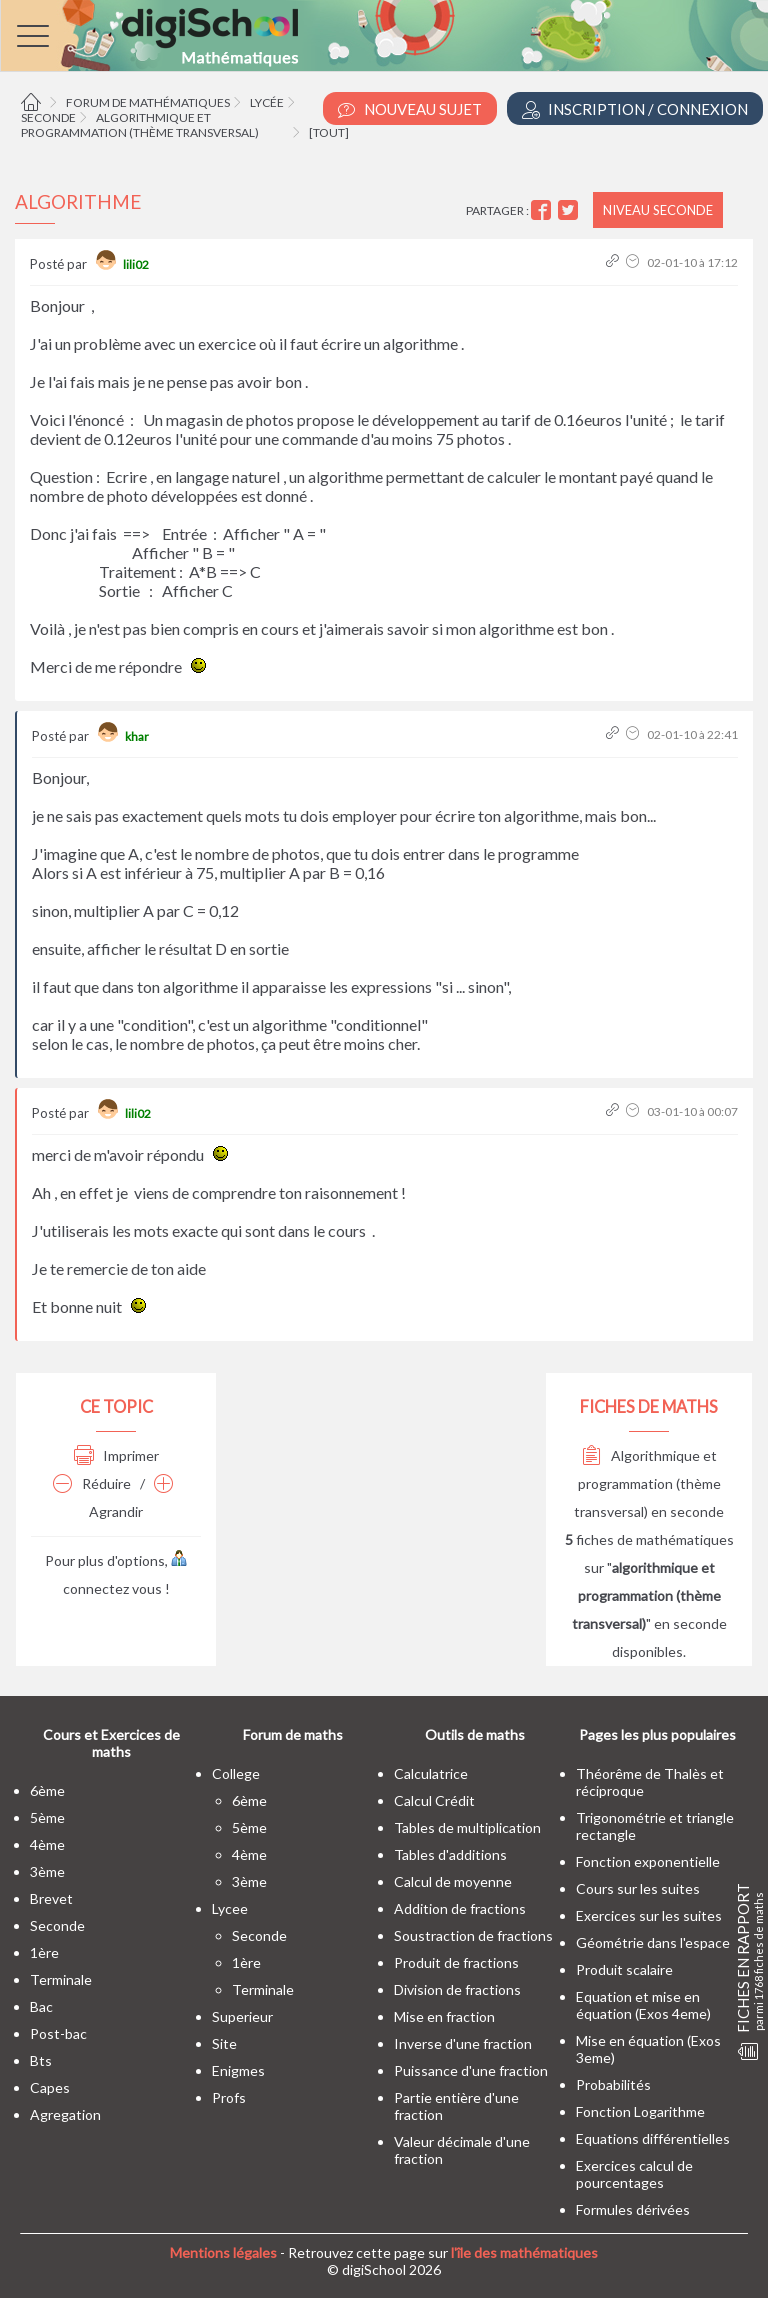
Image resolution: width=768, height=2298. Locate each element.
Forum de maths (293, 1734)
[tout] (329, 132)
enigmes (238, 2070)
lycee (230, 1908)
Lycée (267, 102)
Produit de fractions (456, 1962)
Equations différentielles (653, 2138)
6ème (47, 1790)
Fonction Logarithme (640, 2111)
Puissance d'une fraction (471, 2070)
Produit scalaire (624, 1969)
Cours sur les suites (638, 1888)
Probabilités (613, 2084)
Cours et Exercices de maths (111, 1743)
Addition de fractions (460, 1908)
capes (50, 2087)
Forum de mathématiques (148, 102)
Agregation (65, 2114)
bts (41, 2060)
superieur (242, 2016)
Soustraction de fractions (473, 1935)
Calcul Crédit (434, 1800)
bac (41, 2006)
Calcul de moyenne (453, 1881)
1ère (44, 1952)
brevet (51, 1898)
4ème (47, 1844)
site (224, 2043)
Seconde (48, 117)
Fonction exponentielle (648, 1861)
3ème (47, 1871)
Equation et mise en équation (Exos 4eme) (643, 2005)
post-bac (58, 2033)
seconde (57, 1925)
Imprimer (116, 1455)
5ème (47, 1817)
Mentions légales (223, 2252)
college (236, 1773)
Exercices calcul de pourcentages (634, 2174)
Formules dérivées (633, 2209)
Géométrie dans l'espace (653, 1942)
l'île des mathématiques (524, 2252)
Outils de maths (475, 1734)
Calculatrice (431, 1773)
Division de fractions (457, 1989)
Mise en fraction (444, 2016)
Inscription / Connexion (635, 109)
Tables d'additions (450, 1854)
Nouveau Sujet (410, 109)
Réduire (92, 1483)
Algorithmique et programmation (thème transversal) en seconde (649, 1483)
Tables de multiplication (467, 1827)
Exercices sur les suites (649, 1915)
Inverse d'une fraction (463, 2043)
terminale (61, 1979)
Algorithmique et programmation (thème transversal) (140, 125)
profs (229, 2097)
